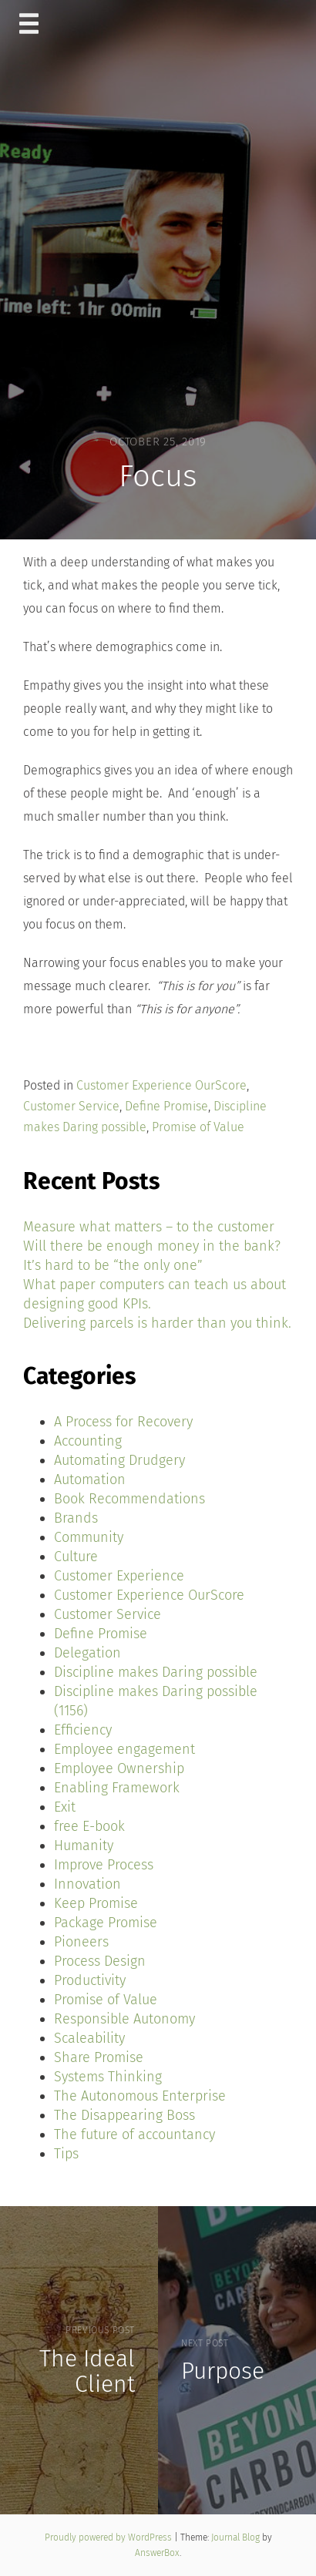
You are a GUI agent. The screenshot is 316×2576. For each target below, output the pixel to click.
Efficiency (83, 1729)
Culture (76, 1556)
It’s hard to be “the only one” (113, 1265)
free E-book (89, 1826)
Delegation (87, 1652)
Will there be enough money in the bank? (152, 1246)
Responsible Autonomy (124, 2018)
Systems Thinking (108, 2076)
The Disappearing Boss (124, 2115)
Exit (65, 1806)
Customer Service (71, 1106)
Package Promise (105, 1922)
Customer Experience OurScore (161, 1085)
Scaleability (89, 2038)
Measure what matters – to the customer (148, 1226)
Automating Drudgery (119, 1460)
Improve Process (103, 1864)
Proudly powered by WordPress (109, 2537)
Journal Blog (236, 2537)
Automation (90, 1479)
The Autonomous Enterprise (140, 2095)
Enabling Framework (117, 1787)
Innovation (87, 1884)
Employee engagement (124, 1749)
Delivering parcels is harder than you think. (157, 1323)
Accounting (88, 1440)
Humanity (83, 1845)
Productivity (90, 1980)
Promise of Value (198, 1127)
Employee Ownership (119, 1768)
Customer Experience (119, 1575)
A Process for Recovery (123, 1421)
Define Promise (166, 1106)
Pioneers (81, 1941)
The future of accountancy (134, 2134)
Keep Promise (96, 1903)
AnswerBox (157, 2552)
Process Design (100, 1961)
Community (88, 1537)
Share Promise (98, 2057)
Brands (76, 1518)
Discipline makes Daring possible (155, 1672)
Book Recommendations (129, 1498)
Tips (66, 2153)
